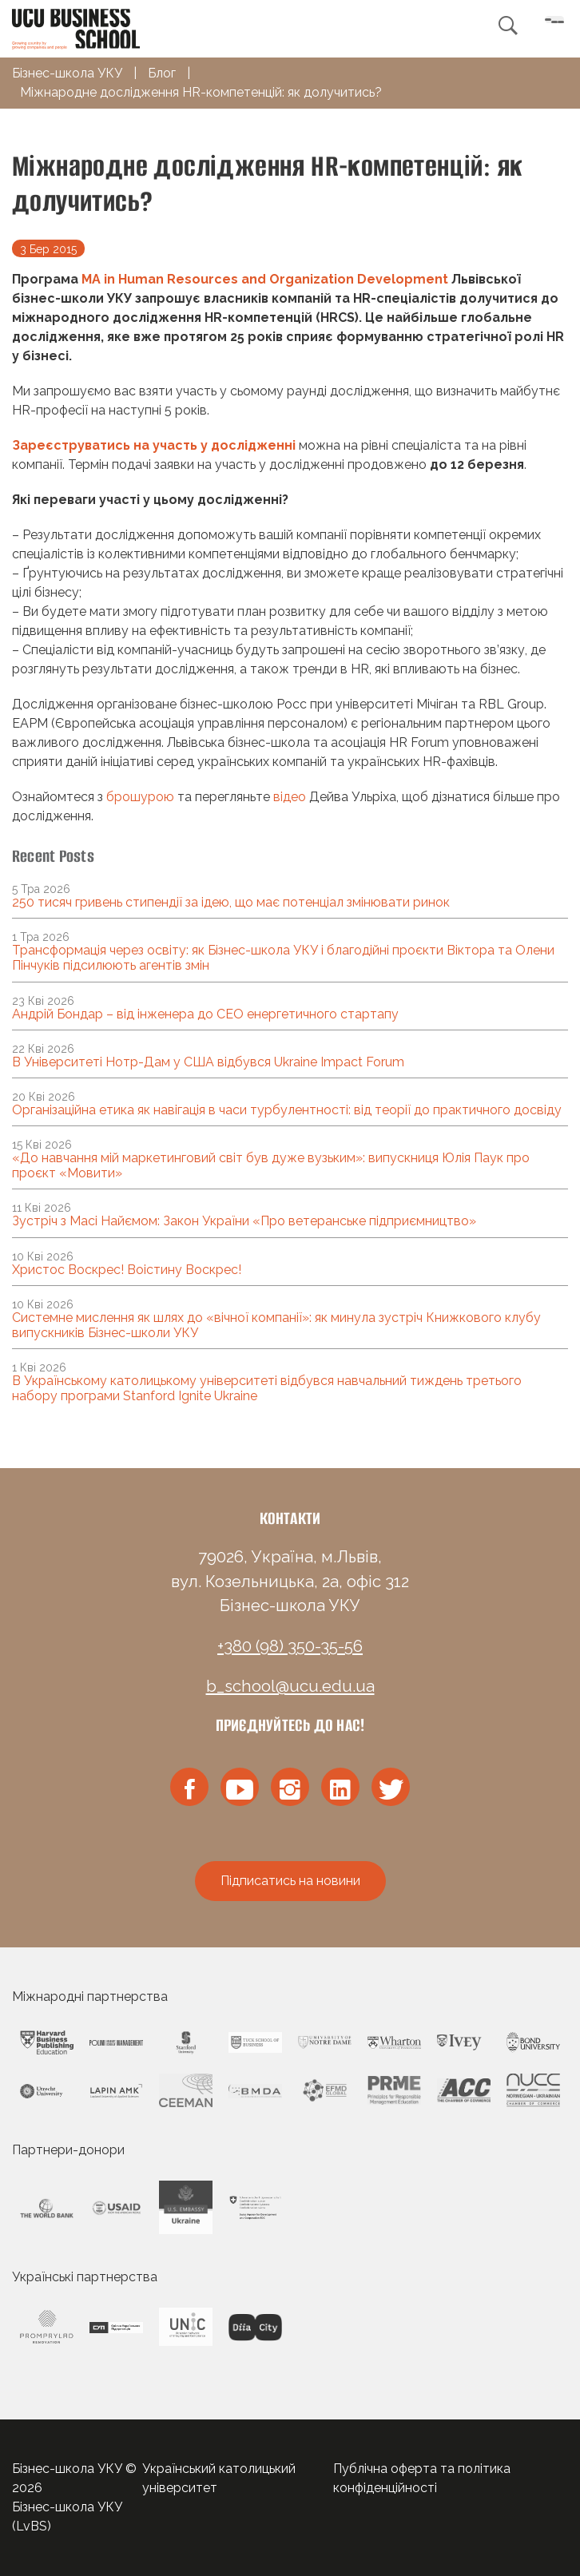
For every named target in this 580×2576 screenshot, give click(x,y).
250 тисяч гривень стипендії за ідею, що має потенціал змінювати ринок (231, 902)
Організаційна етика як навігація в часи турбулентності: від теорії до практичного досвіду (287, 1109)
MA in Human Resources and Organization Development (264, 279)
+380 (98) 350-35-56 (290, 1646)
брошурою (140, 796)
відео (289, 796)
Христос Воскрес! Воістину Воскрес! (126, 1269)
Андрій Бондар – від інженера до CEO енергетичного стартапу (205, 1014)
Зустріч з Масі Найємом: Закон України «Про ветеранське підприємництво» (244, 1220)
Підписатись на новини (290, 1880)
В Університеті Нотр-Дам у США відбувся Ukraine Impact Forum (208, 1062)
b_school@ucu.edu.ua (290, 1686)
